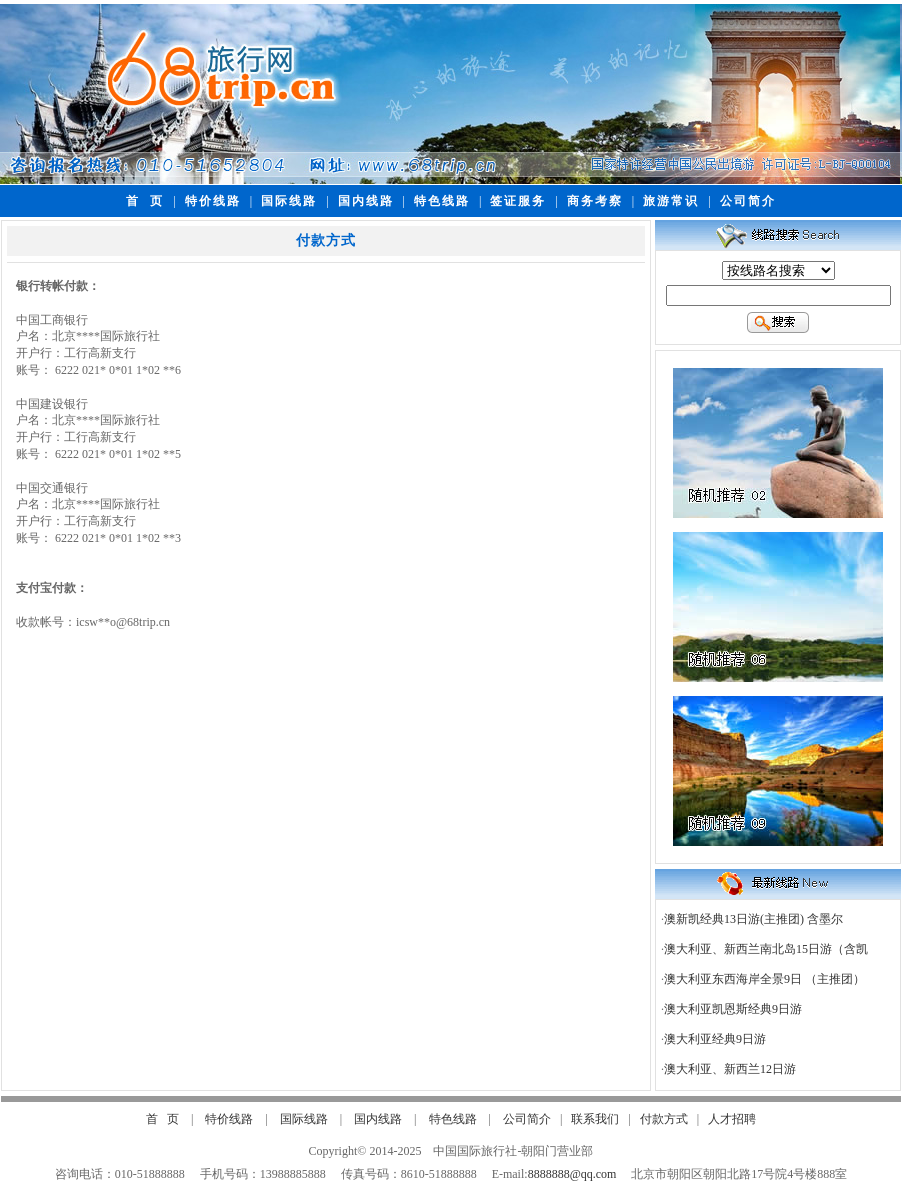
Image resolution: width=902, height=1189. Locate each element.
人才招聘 (732, 1119)
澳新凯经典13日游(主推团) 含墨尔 (753, 919)
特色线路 (442, 201)
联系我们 (595, 1119)
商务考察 (595, 201)
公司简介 (748, 201)
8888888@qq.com (572, 1174)
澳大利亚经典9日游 (715, 1039)
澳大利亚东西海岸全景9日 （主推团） (764, 979)
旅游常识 (671, 201)
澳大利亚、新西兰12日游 (730, 1069)
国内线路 (366, 201)
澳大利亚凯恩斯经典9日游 (733, 1009)
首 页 (145, 201)
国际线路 (289, 201)
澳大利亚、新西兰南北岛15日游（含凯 (766, 949)
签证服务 (518, 201)
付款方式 (664, 1119)
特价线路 (213, 201)
